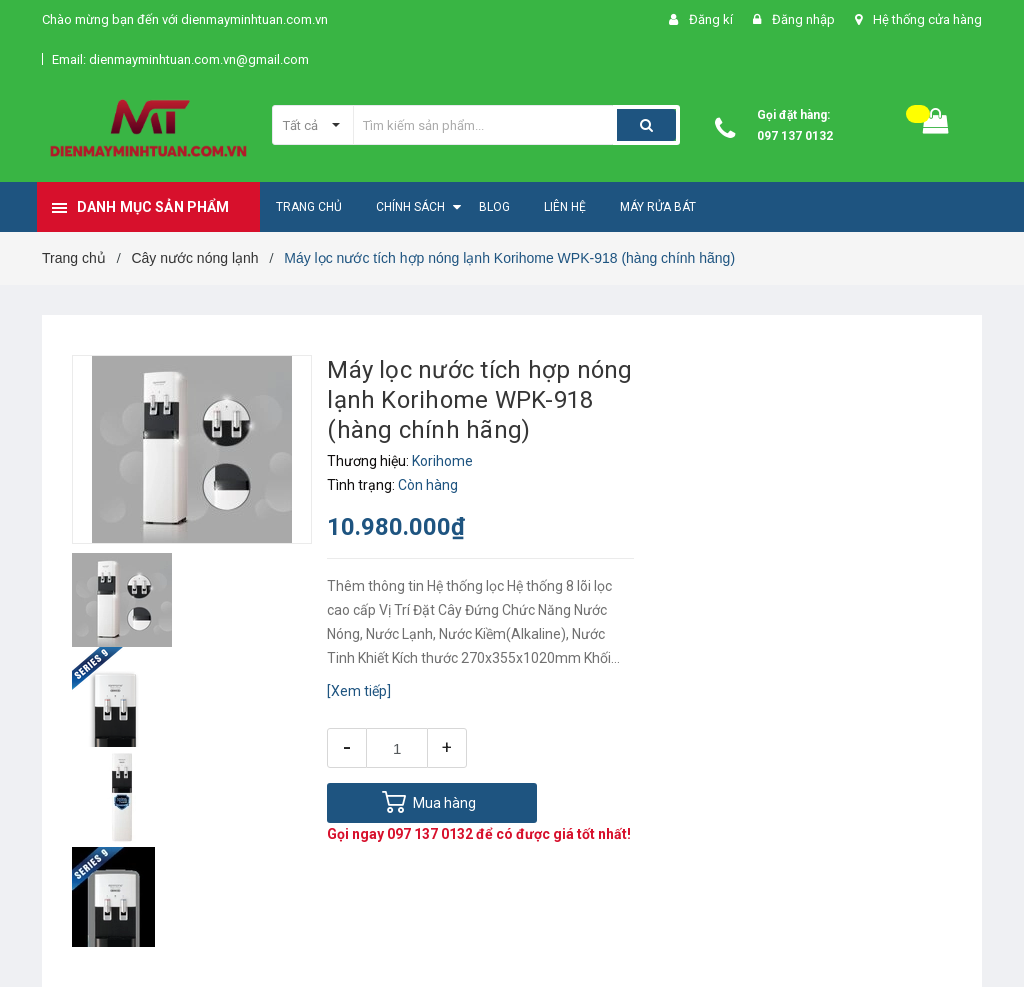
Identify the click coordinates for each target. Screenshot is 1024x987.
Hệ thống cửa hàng (927, 19)
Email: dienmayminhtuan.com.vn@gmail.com (180, 59)
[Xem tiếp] (359, 691)
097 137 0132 (795, 136)
